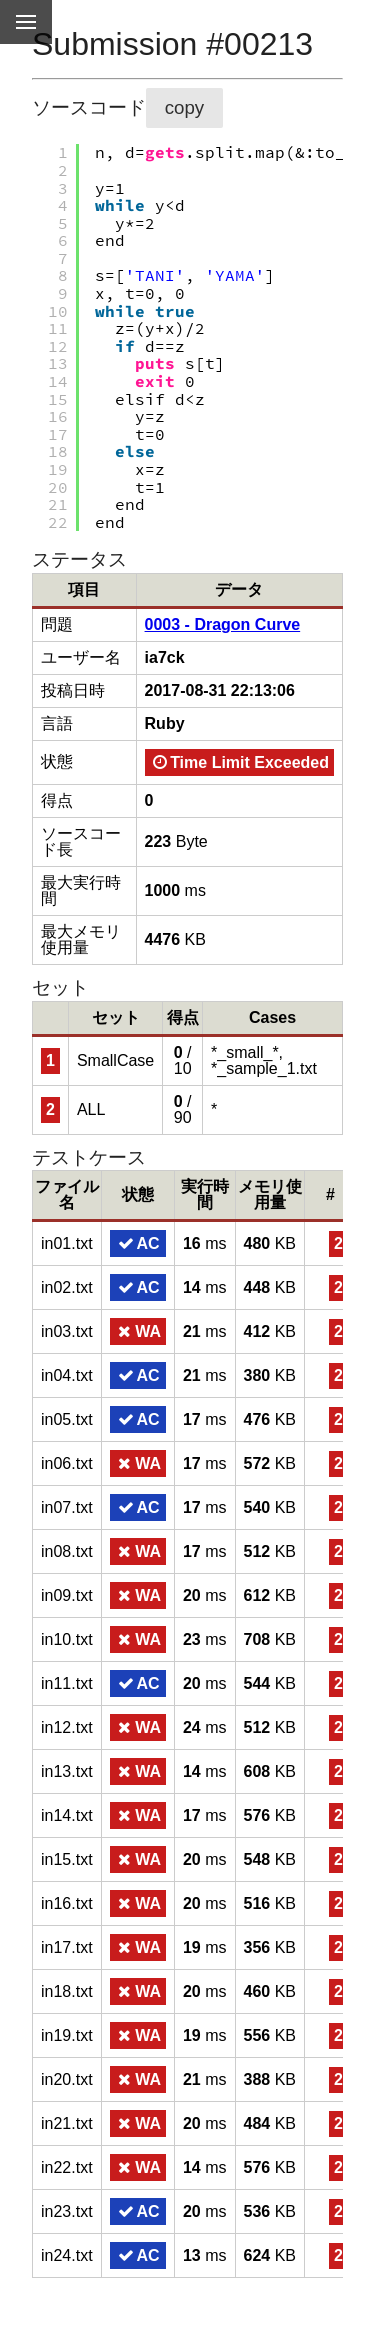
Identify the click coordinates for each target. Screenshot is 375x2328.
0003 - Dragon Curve (223, 624)
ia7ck (165, 657)
